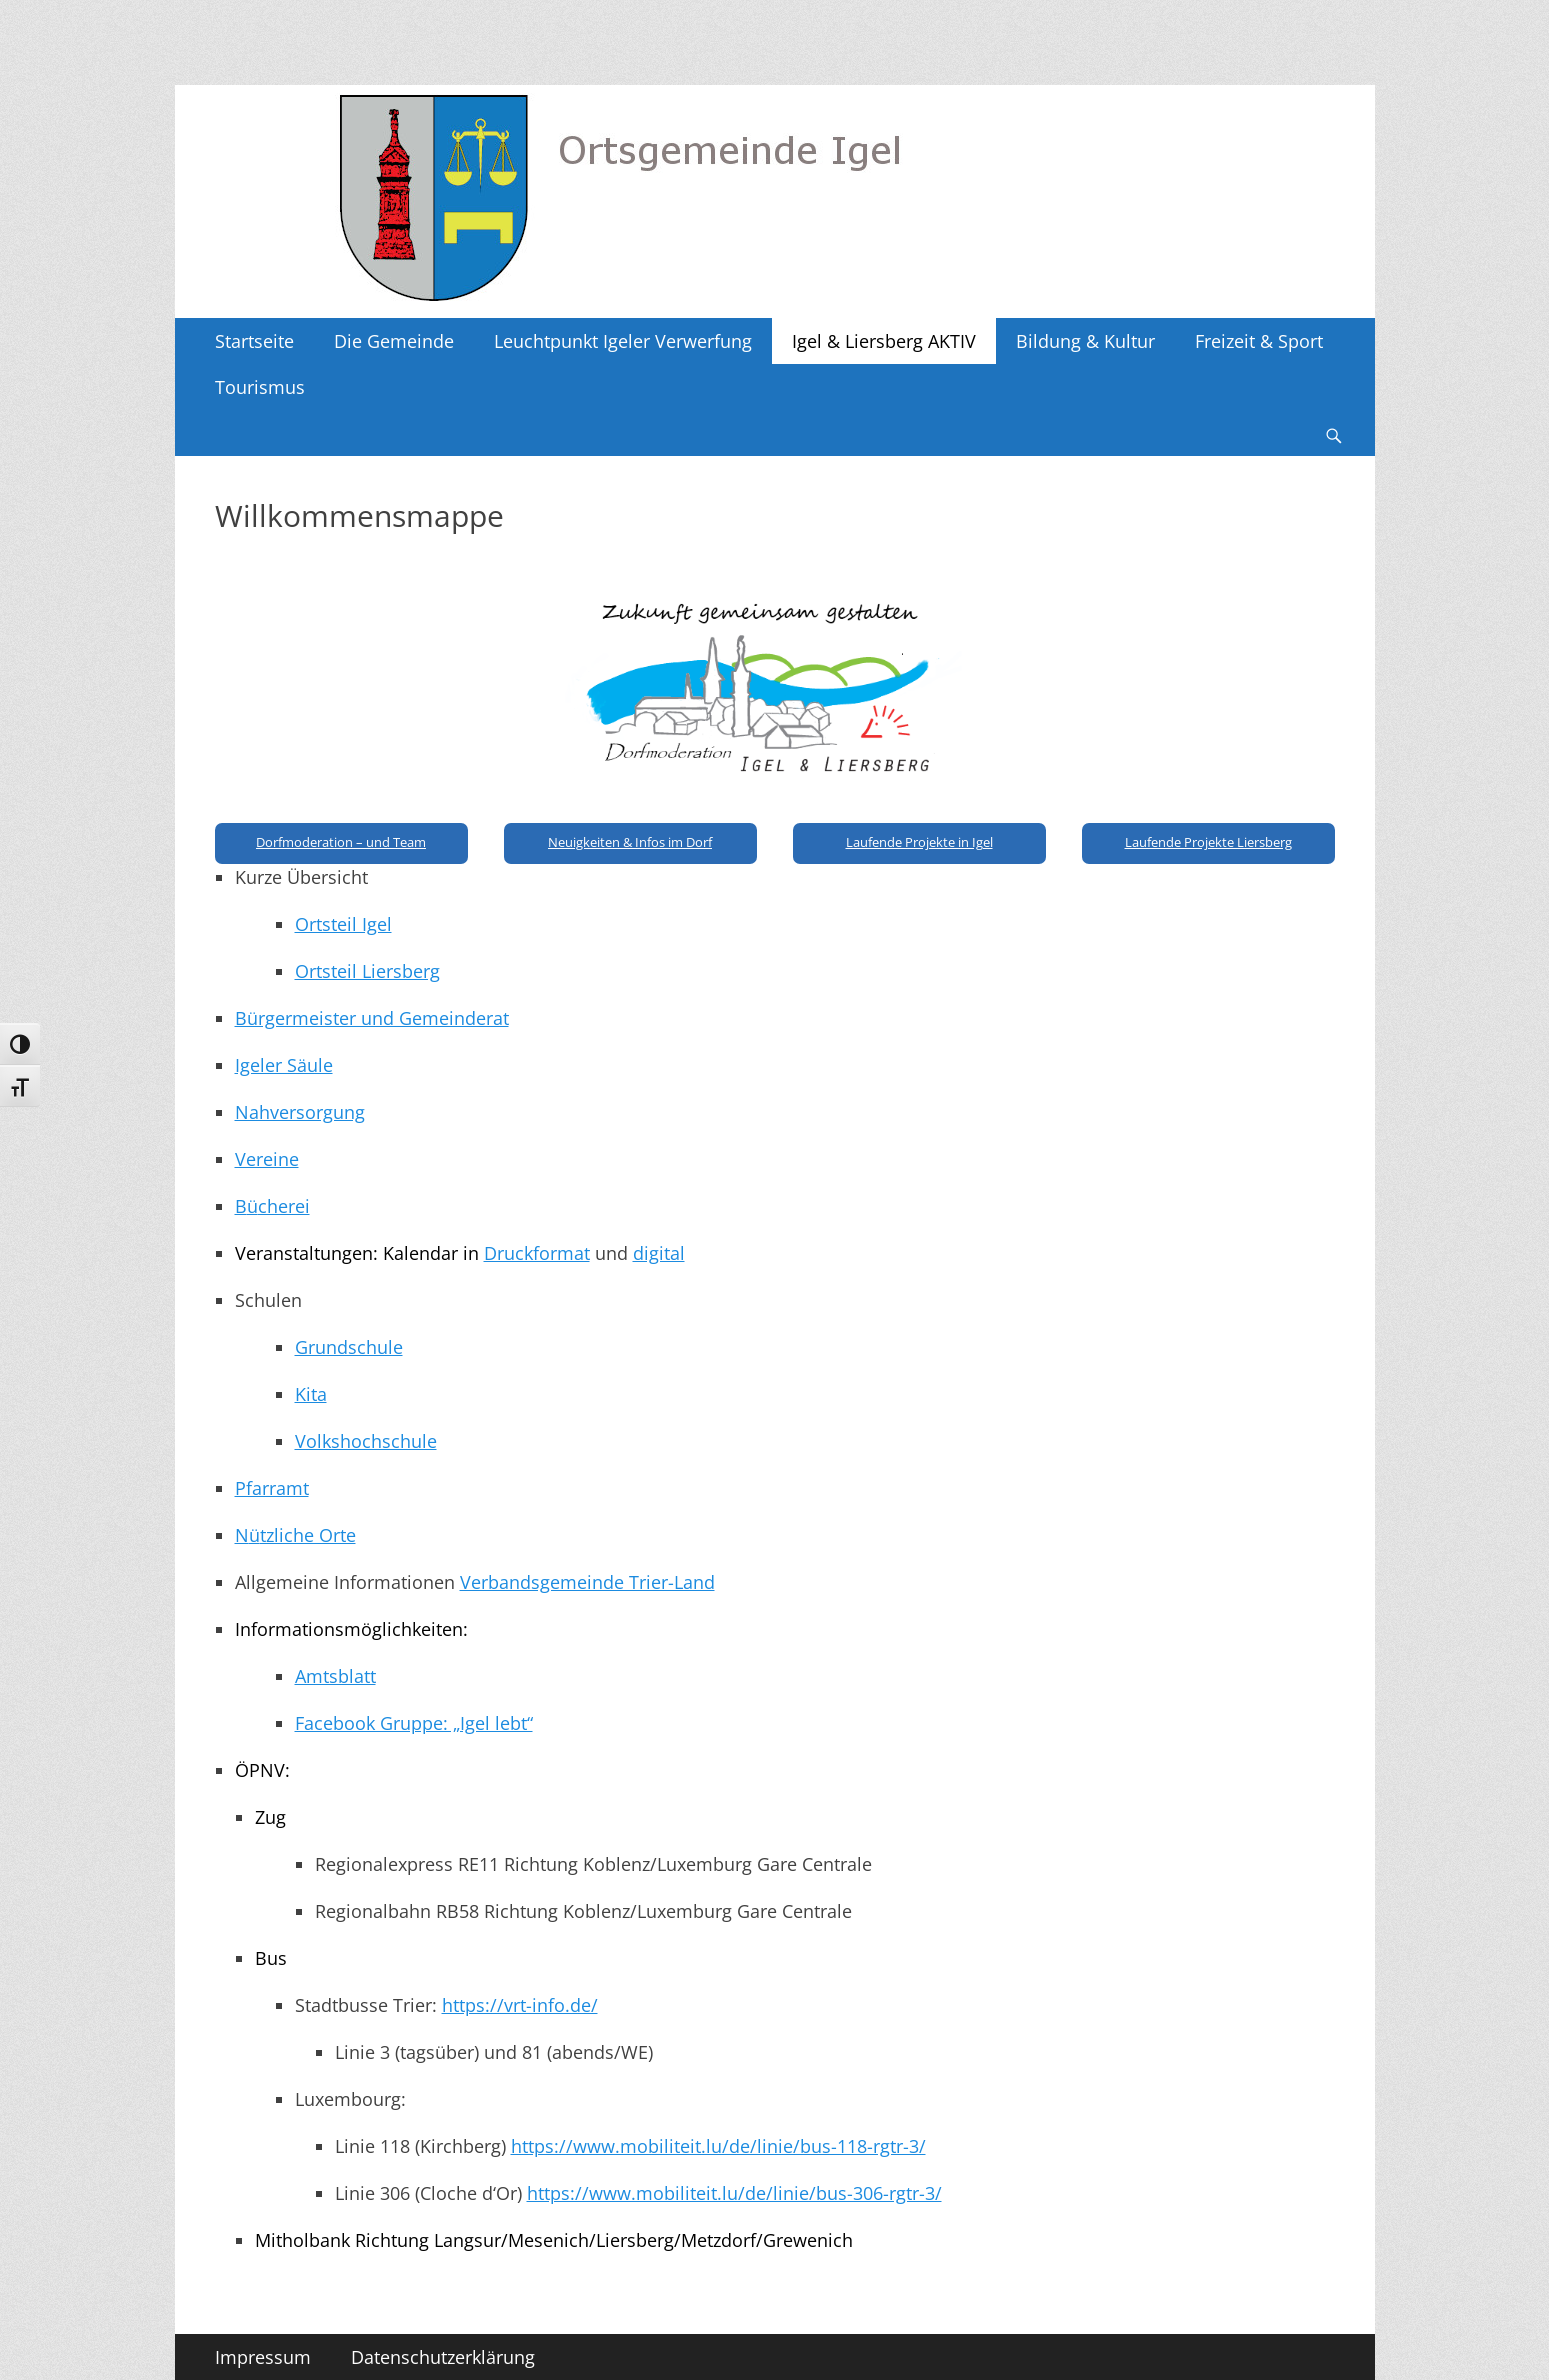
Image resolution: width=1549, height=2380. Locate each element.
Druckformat (537, 1253)
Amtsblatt (335, 1676)
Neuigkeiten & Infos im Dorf (630, 842)
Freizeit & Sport (1259, 341)
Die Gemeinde (394, 341)
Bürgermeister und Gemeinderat (372, 1018)
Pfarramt (272, 1488)
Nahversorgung (300, 1112)
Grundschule (349, 1347)
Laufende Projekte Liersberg (1208, 842)
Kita (311, 1394)
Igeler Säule (284, 1065)
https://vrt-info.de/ (520, 2005)
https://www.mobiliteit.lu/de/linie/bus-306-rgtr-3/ (734, 2193)
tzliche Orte (308, 1535)
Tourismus (260, 387)
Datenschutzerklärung (443, 2357)
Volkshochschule (366, 1441)
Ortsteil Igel (343, 924)
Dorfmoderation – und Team (341, 842)
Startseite (254, 341)
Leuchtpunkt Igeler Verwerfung (623, 341)
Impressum (263, 2357)
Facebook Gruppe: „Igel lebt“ (414, 1723)
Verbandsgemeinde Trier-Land (587, 1582)
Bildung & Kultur (1085, 341)
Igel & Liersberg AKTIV (884, 341)
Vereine (267, 1159)
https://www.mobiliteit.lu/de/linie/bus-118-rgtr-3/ (718, 2146)
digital (659, 1253)
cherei (284, 1206)
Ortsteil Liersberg (367, 971)
